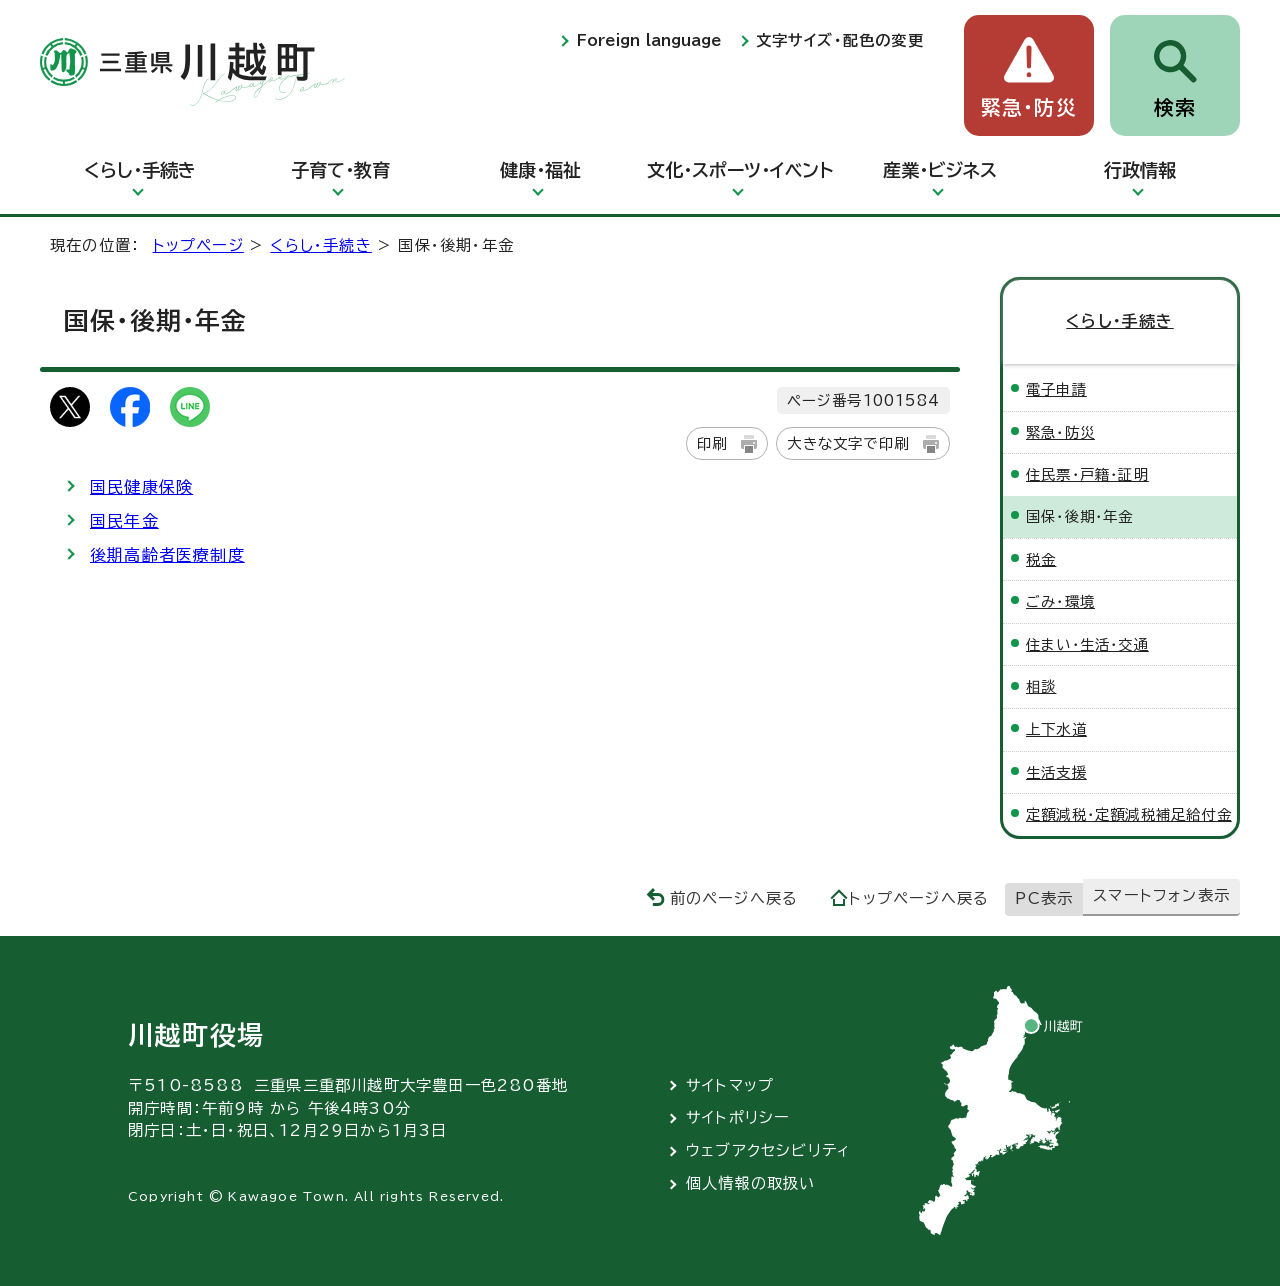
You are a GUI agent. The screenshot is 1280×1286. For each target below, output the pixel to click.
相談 (1041, 686)
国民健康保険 (141, 487)
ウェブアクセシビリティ (768, 1150)
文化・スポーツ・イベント (740, 170)
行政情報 (1140, 170)
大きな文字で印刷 (848, 443)
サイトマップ (730, 1085)
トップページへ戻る (919, 898)
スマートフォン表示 (1161, 895)
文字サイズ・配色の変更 (840, 40)
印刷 (712, 443)
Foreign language (649, 40)
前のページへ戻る (734, 898)
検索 (1175, 107)
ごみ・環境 (1060, 601)
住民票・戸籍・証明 (1087, 474)
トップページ (198, 245)
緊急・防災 (1029, 107)
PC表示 (1044, 898)
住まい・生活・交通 (1087, 644)
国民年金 (124, 521)
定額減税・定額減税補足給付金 (1129, 814)
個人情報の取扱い (751, 1183)
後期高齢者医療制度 (167, 555)
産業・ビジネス (940, 170)
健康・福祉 (540, 170)
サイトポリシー (738, 1117)
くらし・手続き (140, 170)
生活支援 (1056, 772)
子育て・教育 (340, 170)
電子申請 (1056, 389)
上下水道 (1056, 729)
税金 (1041, 559)
